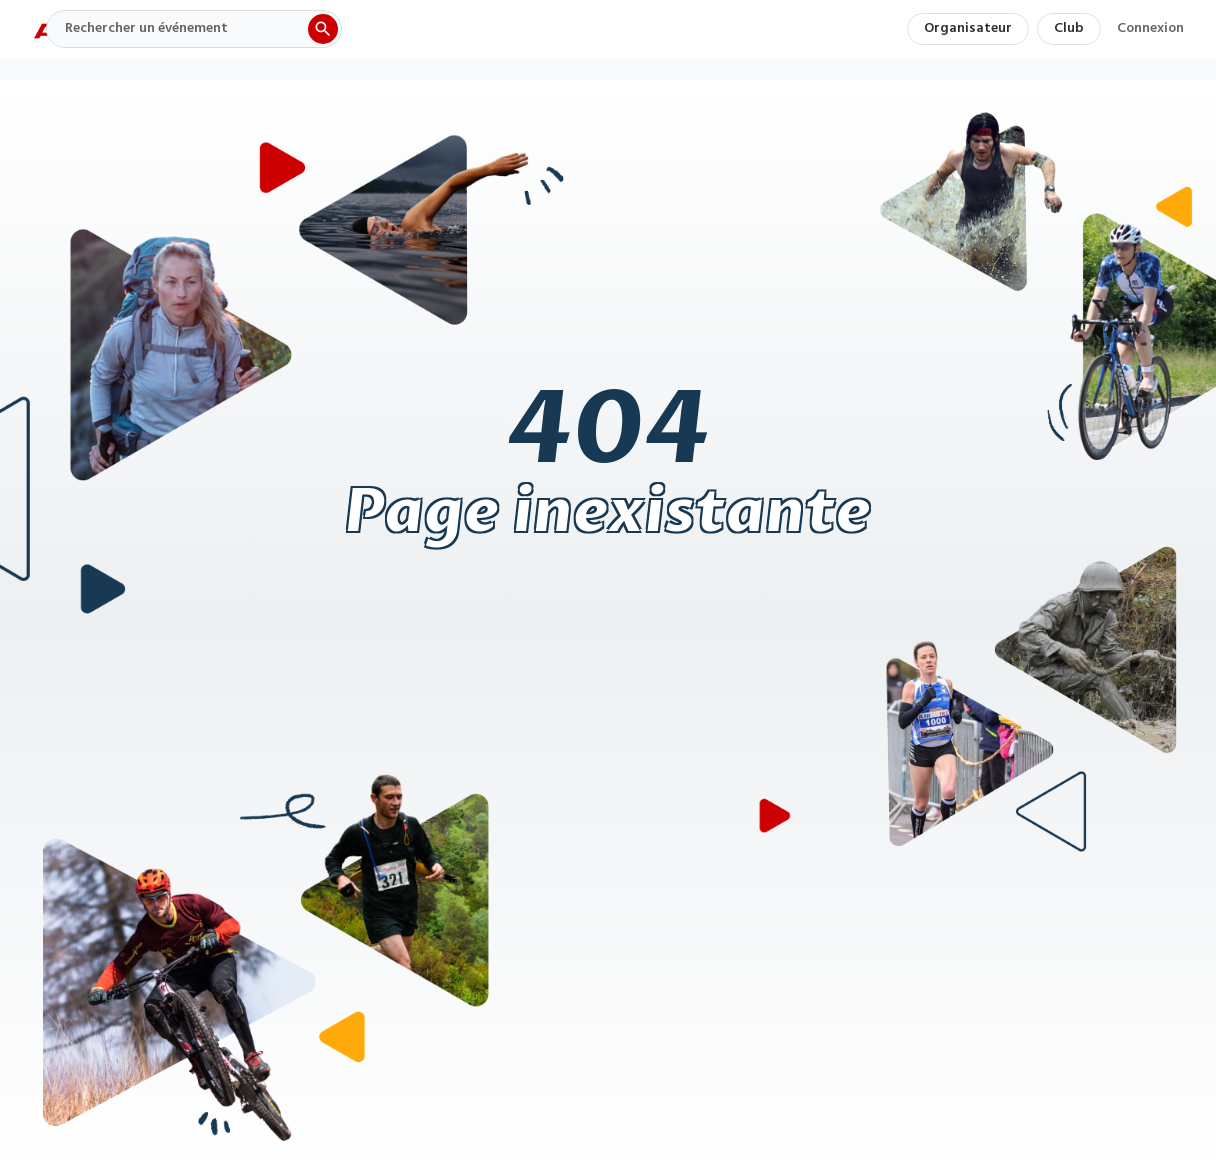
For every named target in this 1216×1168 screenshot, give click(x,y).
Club (1069, 28)
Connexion (1150, 31)
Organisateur (968, 28)
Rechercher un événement (146, 28)
